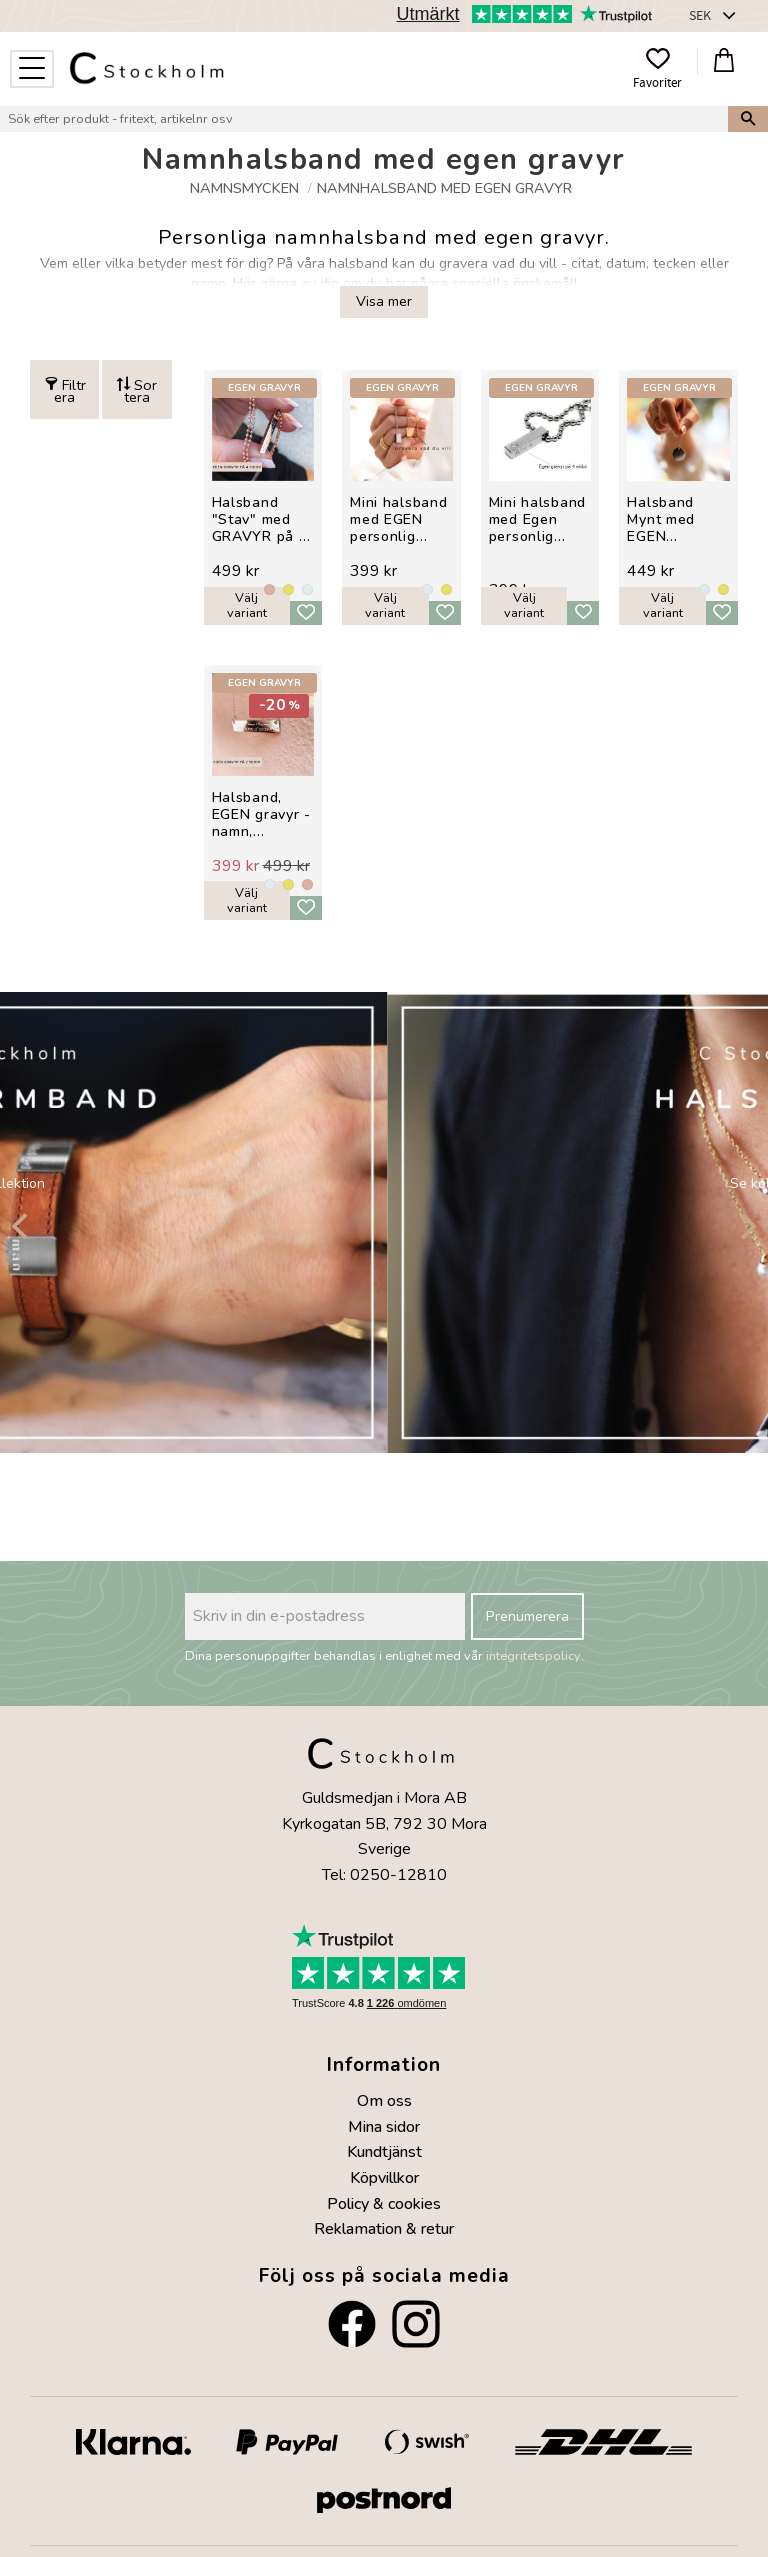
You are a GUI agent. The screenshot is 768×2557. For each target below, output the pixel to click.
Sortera (141, 390)
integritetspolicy (533, 1656)
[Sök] (748, 119)
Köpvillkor (384, 2178)
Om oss (384, 2101)
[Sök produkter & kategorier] (364, 119)
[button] (32, 69)
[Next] (746, 1226)
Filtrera (70, 390)
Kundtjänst (384, 2152)
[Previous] (22, 1226)
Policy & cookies (384, 2204)
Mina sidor (384, 2127)
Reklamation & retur (384, 2229)
